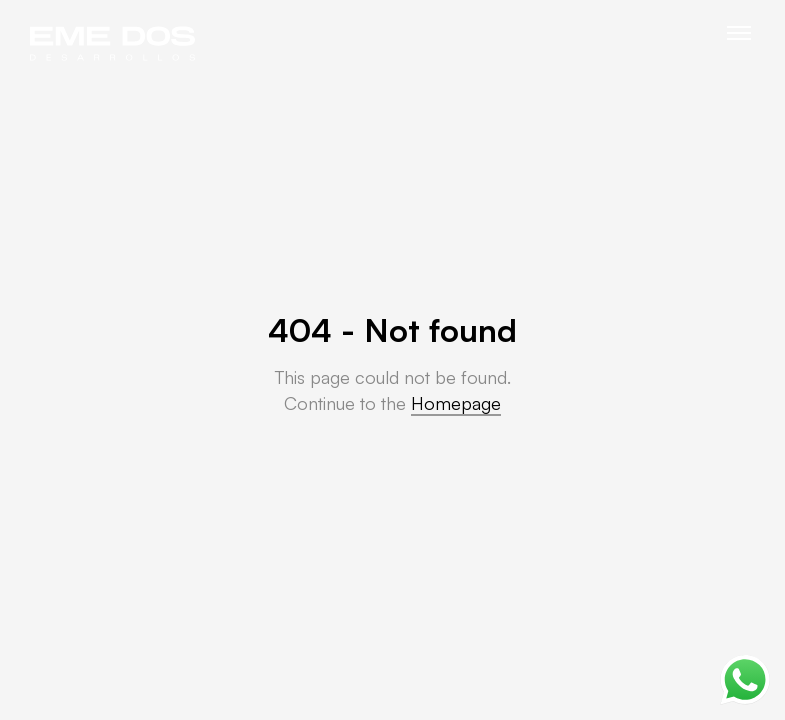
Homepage (456, 403)
